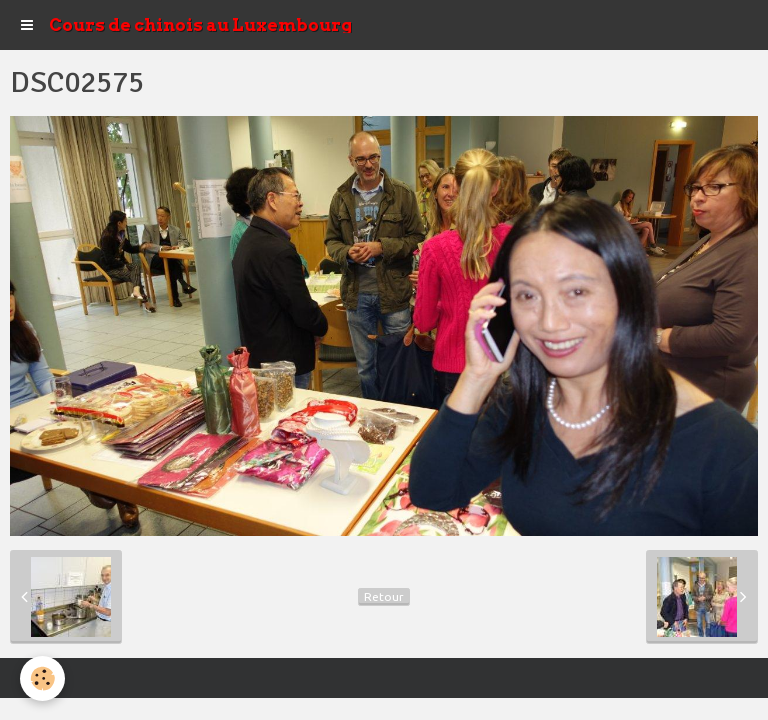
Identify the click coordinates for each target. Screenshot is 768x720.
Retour (384, 596)
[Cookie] (42, 678)
